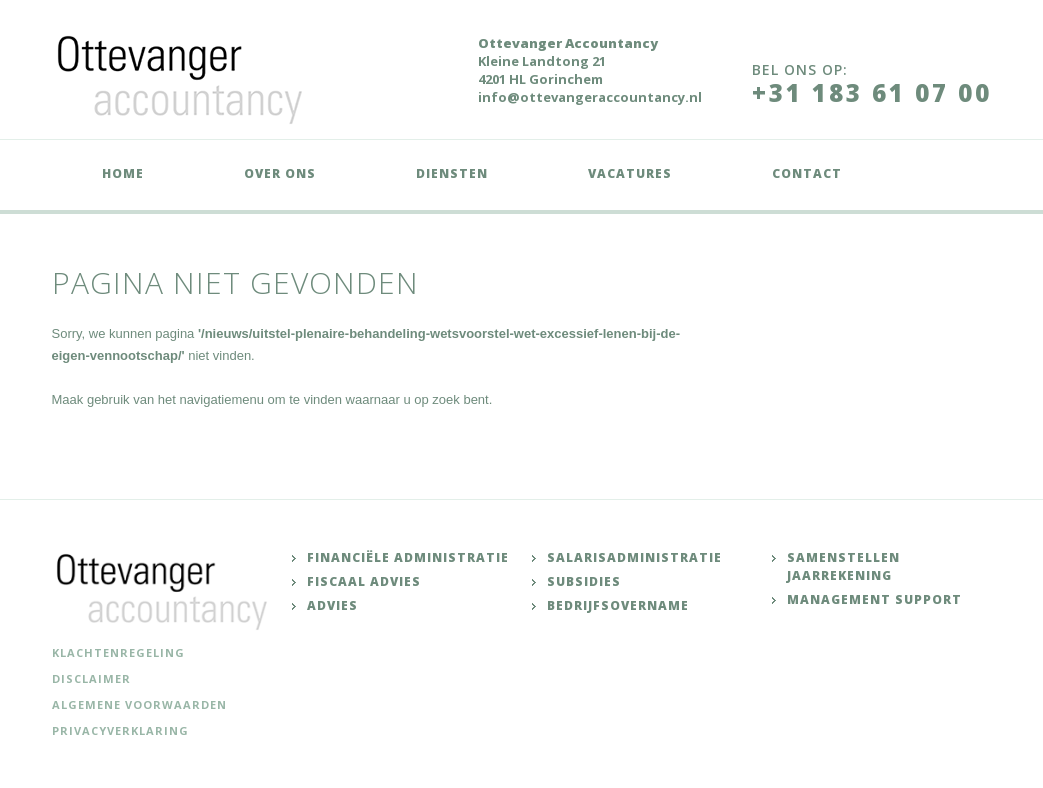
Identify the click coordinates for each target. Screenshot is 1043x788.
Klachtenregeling (118, 652)
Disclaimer (91, 678)
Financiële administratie (408, 557)
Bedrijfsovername (618, 605)
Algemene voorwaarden (139, 704)
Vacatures (630, 173)
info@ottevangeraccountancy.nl (590, 97)
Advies (332, 605)
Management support (874, 599)
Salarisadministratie (634, 557)
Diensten (452, 173)
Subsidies (584, 581)
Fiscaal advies (364, 581)
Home (123, 173)
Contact (807, 173)
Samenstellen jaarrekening (843, 566)
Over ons (280, 173)
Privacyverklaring (120, 730)
